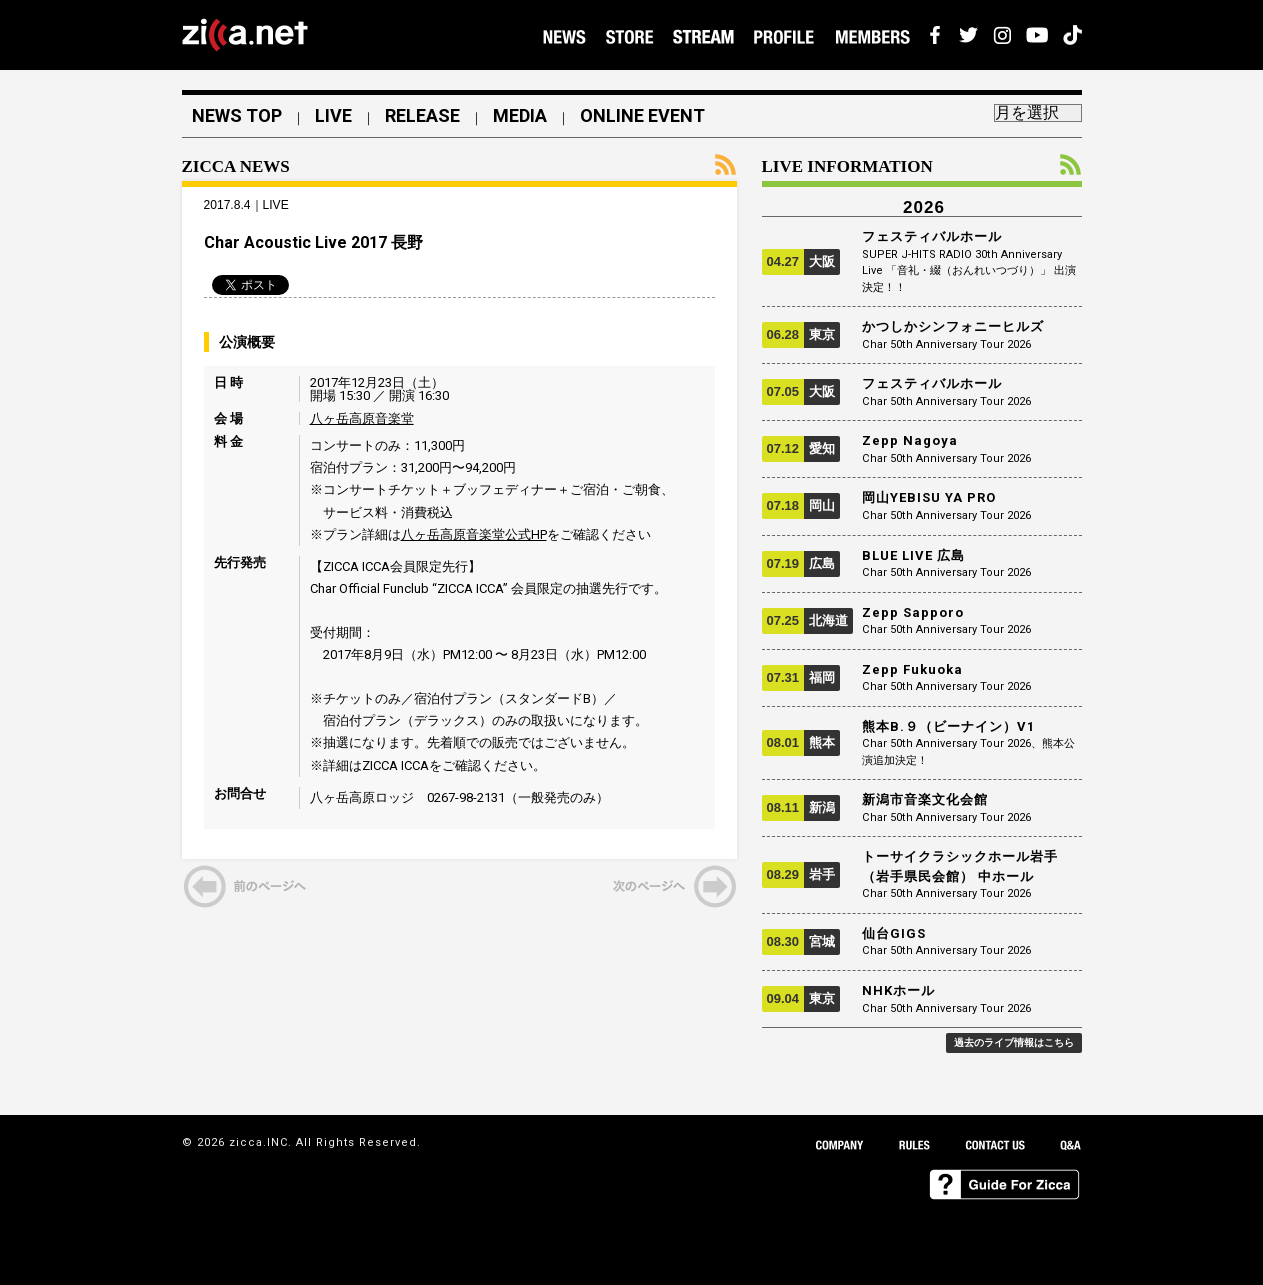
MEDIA (520, 116)
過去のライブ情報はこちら (1014, 1042)
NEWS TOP (237, 116)
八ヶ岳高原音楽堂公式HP (474, 534)
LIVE (333, 116)
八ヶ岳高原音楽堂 (362, 418)
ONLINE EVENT (642, 116)
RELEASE (422, 116)
